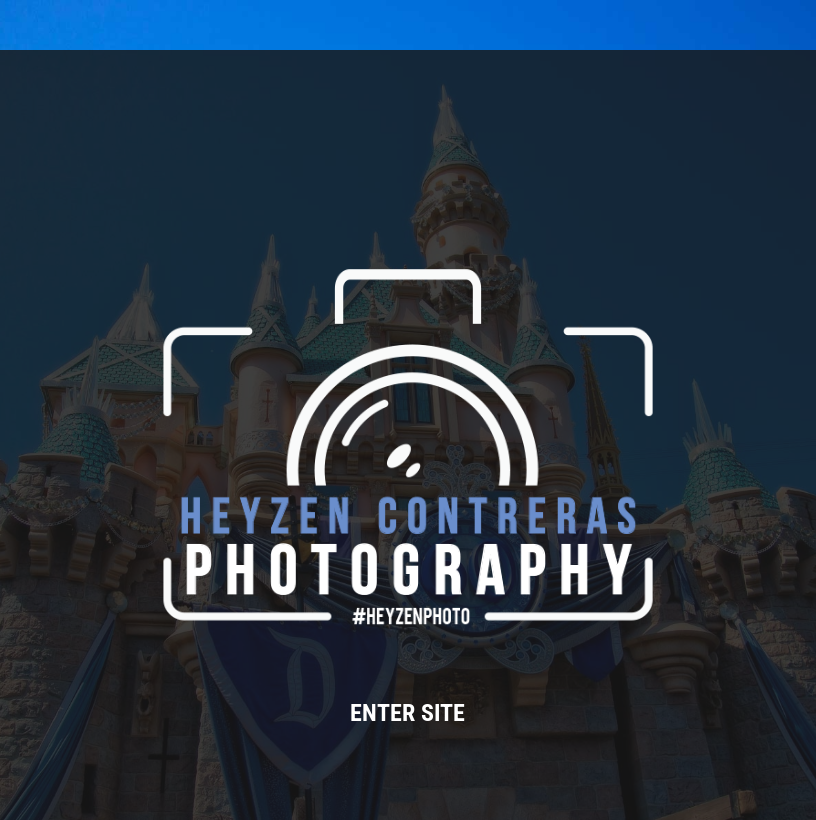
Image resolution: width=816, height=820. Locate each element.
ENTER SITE (407, 713)
